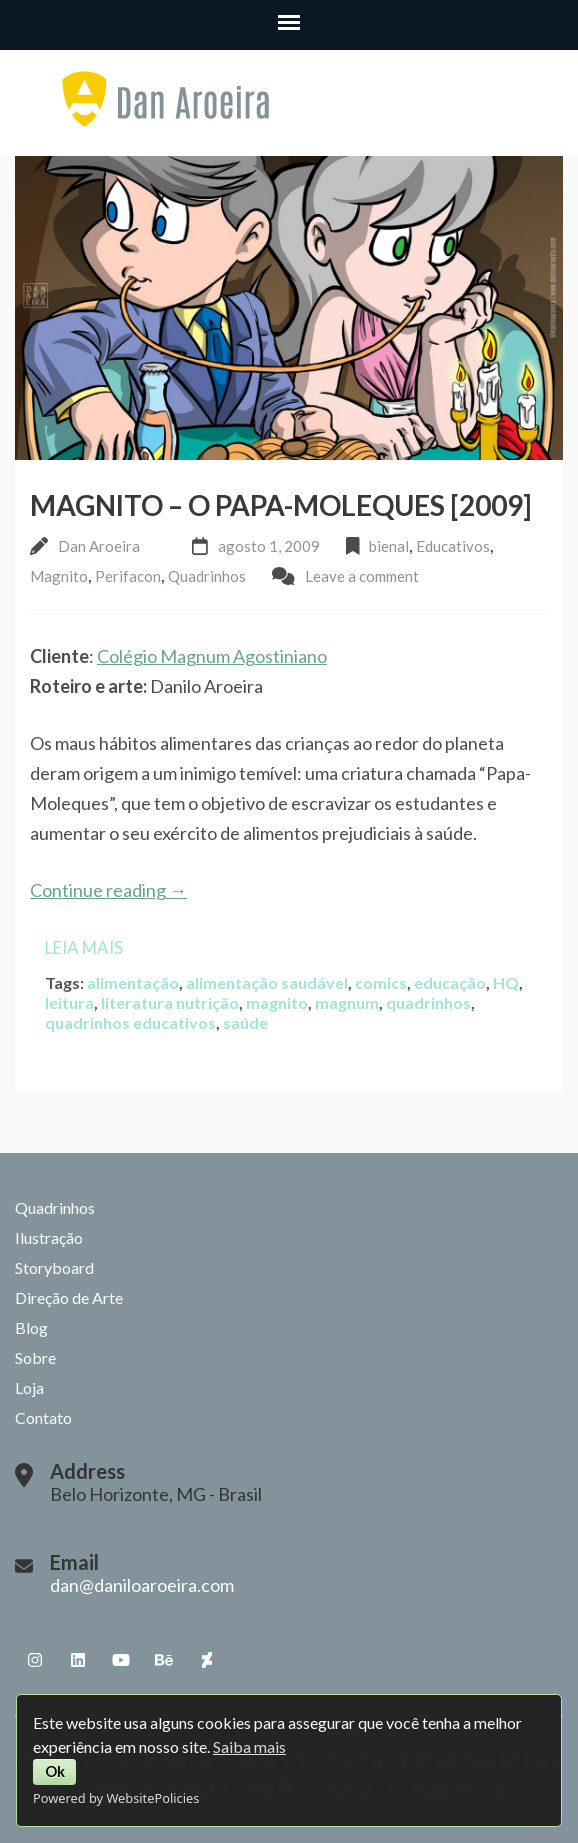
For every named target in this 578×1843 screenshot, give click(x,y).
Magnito (59, 576)
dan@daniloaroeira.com (142, 1585)
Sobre (35, 1357)
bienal (389, 546)
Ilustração (49, 1237)
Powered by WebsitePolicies (116, 1798)
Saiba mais (249, 1746)
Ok (55, 1771)
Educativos (453, 546)
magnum (347, 1002)
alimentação (133, 982)
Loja (29, 1387)
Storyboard (54, 1267)
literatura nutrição (170, 1002)
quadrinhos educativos (130, 1022)
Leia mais (84, 947)
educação (450, 982)
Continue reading (108, 890)
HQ (506, 982)
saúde (245, 1022)
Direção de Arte (69, 1297)
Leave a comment (362, 576)
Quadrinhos (207, 576)
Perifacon (128, 576)
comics (381, 982)
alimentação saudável (267, 982)
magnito (277, 1002)
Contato (43, 1417)
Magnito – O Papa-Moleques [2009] (281, 505)
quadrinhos (428, 1002)
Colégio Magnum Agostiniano (212, 656)
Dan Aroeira (99, 546)
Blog (31, 1327)
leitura (69, 1002)
